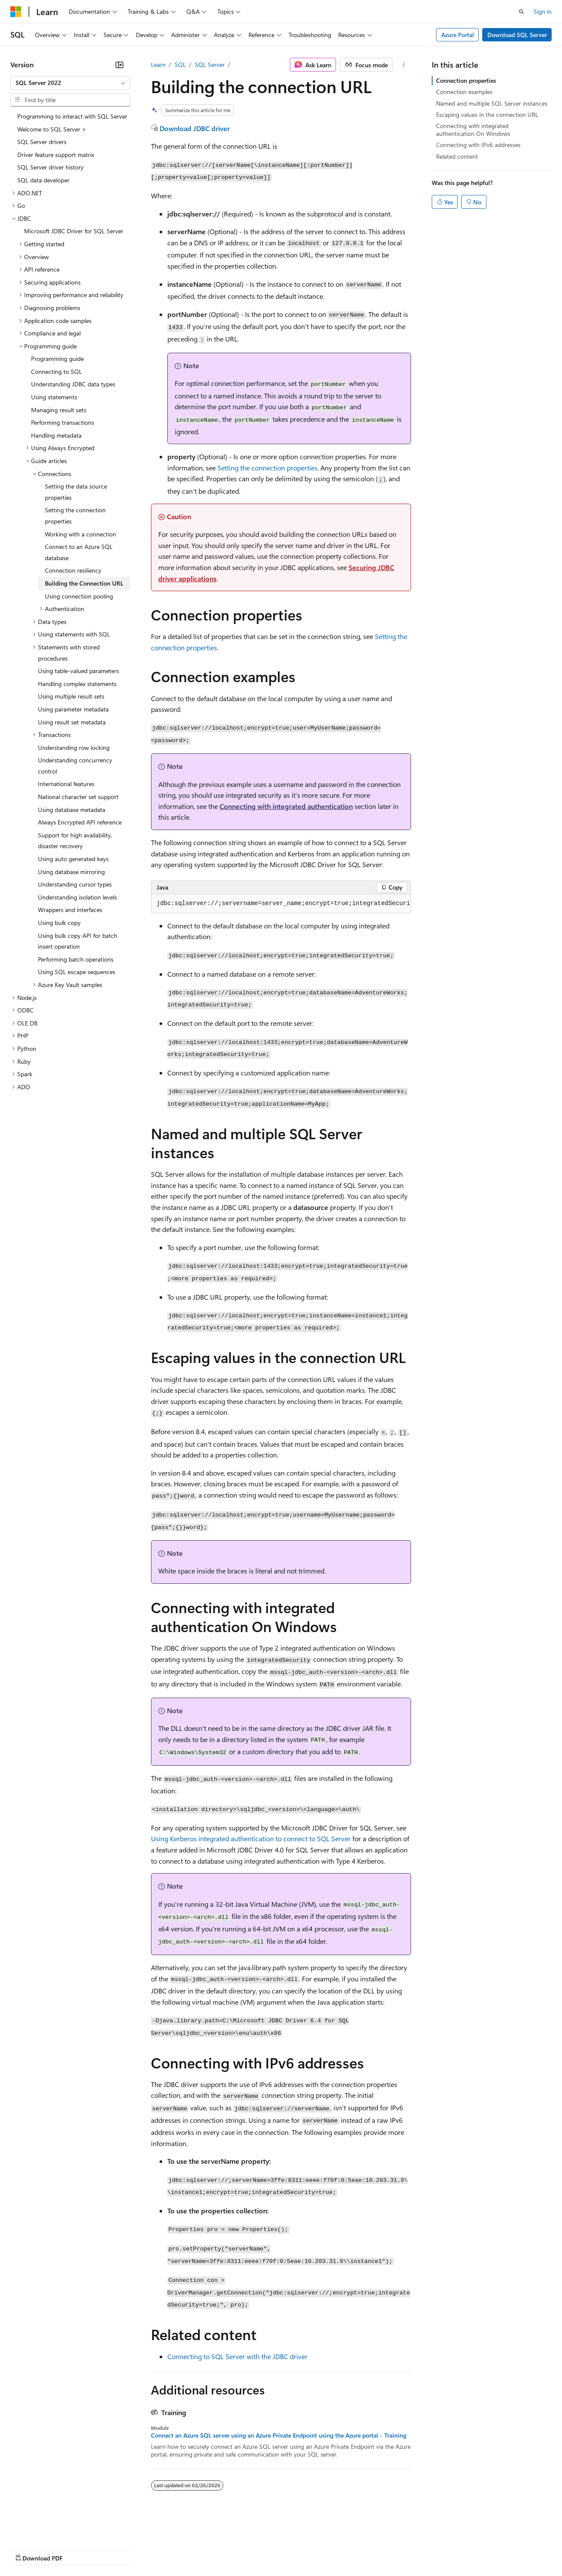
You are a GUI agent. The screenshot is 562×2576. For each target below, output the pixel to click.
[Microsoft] (16, 11)
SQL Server (210, 64)
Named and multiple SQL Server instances (491, 103)
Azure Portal (457, 35)
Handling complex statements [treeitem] (77, 684)
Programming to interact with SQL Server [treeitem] (72, 116)
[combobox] (70, 83)
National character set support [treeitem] (78, 797)
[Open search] (521, 11)
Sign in (543, 11)
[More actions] (403, 65)
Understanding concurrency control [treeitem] (75, 765)
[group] (281, 903)
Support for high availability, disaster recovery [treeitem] (75, 840)
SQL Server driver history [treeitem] (50, 167)
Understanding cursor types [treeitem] (75, 884)
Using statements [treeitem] (54, 397)
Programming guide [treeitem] (57, 358)
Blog (117, 2550)
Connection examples (464, 92)
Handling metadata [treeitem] (56, 435)
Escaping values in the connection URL (487, 114)
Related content (457, 156)
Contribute (154, 2550)
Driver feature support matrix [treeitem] (55, 154)
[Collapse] (119, 64)
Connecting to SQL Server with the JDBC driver (237, 2356)
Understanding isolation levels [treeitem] (77, 897)
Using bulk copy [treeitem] (59, 922)
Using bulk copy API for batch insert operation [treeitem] (77, 941)
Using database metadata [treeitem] (71, 809)
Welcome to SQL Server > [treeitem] (51, 129)
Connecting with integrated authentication (286, 806)
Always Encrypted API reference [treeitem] (80, 822)
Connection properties (466, 80)
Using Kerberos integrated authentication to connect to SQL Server (251, 1838)
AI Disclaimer (27, 2550)
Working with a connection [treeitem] (80, 534)
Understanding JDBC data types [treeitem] (73, 384)
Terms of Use (315, 2550)
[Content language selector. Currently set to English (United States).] (49, 2529)
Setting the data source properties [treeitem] (76, 491)
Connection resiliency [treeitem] (73, 570)
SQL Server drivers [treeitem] (41, 142)
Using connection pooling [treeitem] (79, 596)
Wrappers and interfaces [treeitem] (70, 910)
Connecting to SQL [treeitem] (56, 371)
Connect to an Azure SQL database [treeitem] (79, 552)
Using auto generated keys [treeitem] (73, 859)
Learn (158, 64)
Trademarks (357, 2550)
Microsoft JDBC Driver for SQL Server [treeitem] (73, 231)
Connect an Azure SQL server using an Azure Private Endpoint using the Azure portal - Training (278, 2435)
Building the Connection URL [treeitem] (84, 583)
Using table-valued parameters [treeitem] (78, 671)
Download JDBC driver (195, 128)
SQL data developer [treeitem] (43, 180)
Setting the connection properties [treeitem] (75, 515)
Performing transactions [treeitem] (62, 422)
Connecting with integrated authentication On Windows (473, 130)
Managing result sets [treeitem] (58, 410)
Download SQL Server (517, 35)
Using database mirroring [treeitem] (71, 872)
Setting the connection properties (267, 467)
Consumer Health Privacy (247, 2550)
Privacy (188, 2550)
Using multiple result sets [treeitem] (71, 696)
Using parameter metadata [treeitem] (73, 709)
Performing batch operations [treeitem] (75, 959)
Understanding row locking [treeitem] (74, 747)
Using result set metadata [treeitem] (72, 722)
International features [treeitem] (66, 784)
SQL (180, 64)
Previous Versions (78, 2550)
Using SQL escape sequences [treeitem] (76, 972)
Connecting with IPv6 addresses (478, 145)
